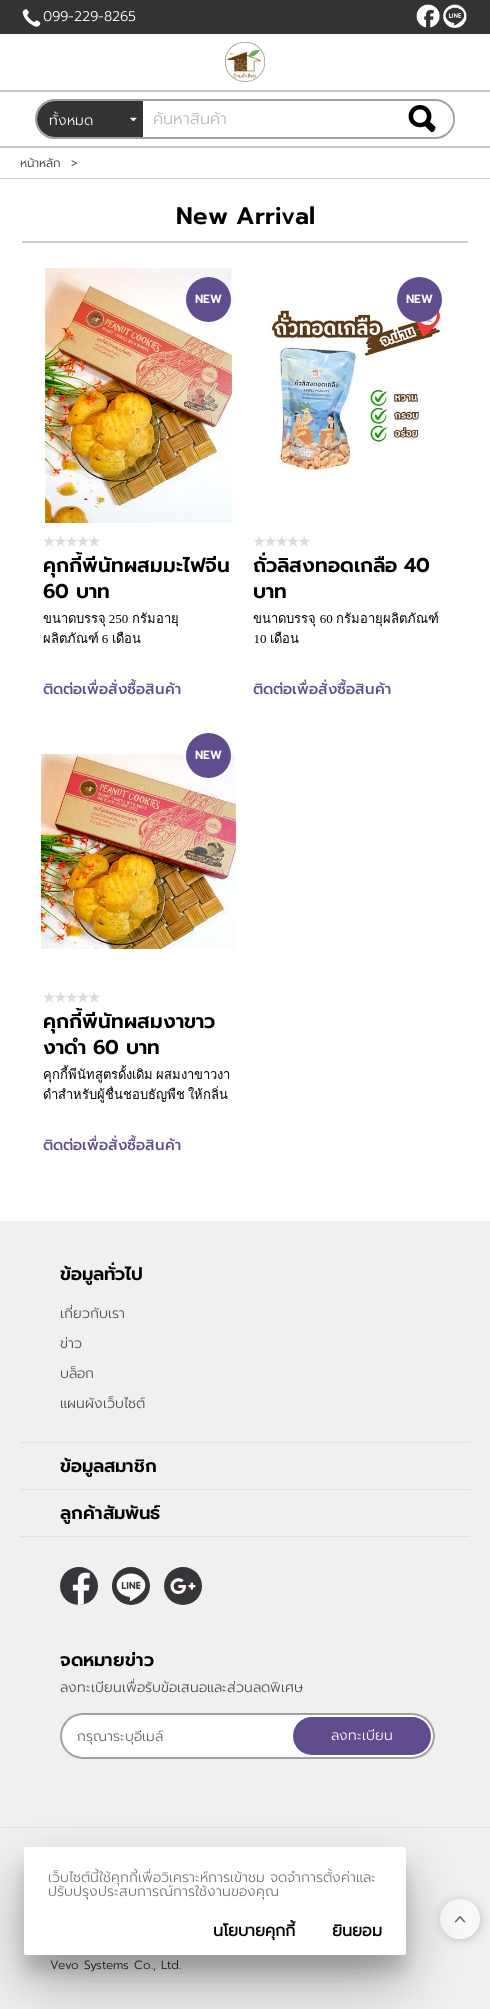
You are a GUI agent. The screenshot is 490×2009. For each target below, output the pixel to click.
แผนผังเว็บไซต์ (102, 1403)
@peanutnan (455, 16)
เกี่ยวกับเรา (92, 1313)
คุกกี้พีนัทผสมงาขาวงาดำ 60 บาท (129, 1034)
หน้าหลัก (40, 163)
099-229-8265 (89, 16)
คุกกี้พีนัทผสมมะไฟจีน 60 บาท (136, 578)
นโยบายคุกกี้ (254, 1931)
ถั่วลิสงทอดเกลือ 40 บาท (341, 578)
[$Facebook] (428, 16)
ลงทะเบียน (362, 1735)
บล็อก (77, 1373)
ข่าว (71, 1343)
